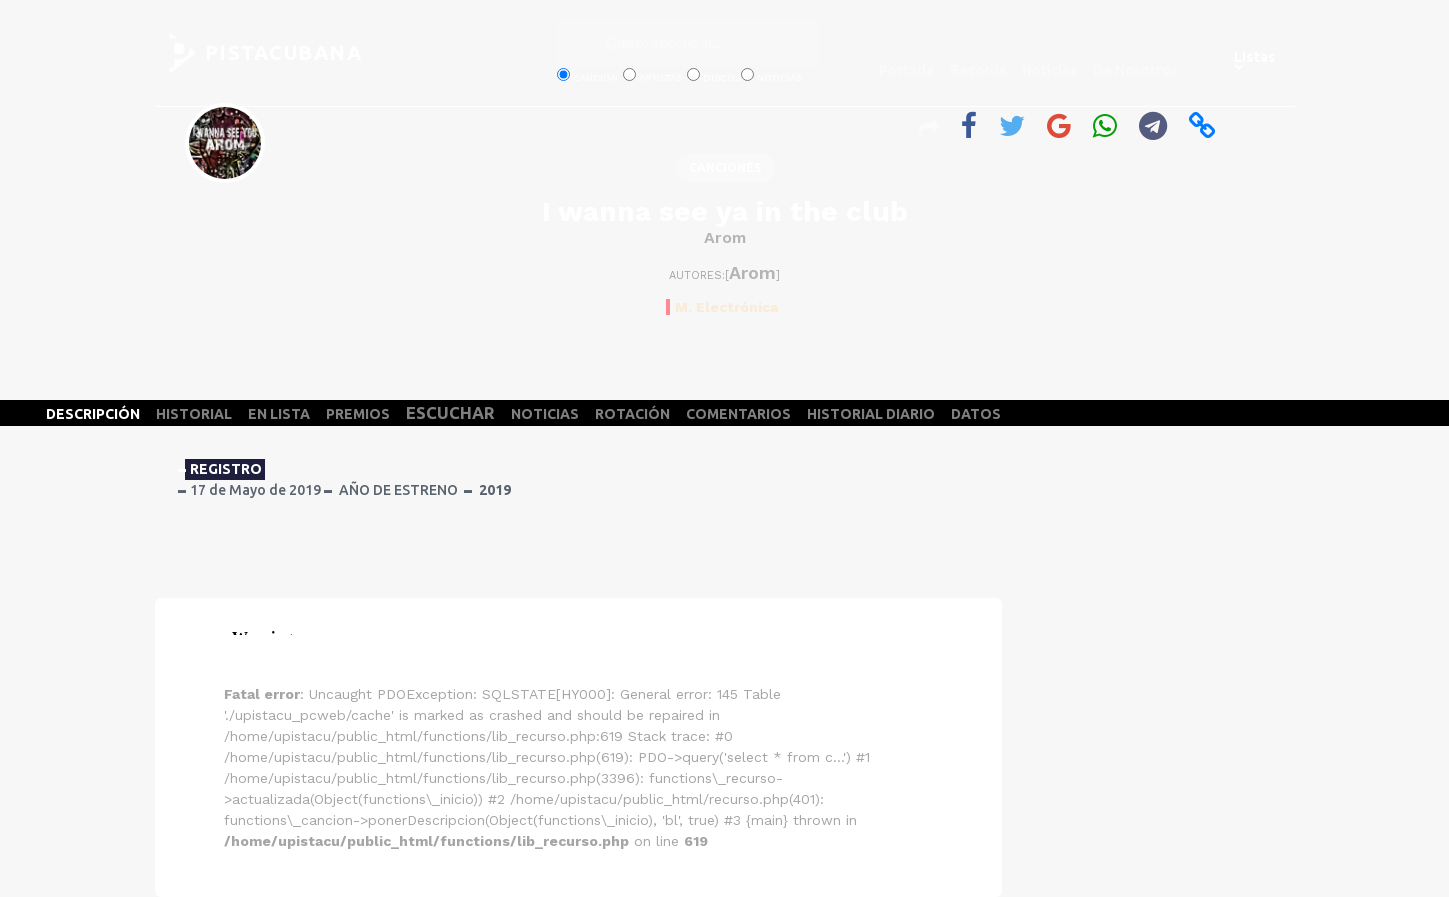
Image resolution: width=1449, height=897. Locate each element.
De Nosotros (1135, 70)
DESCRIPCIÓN (93, 414)
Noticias (1049, 70)
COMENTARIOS (738, 414)
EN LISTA (279, 414)
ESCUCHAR (450, 412)
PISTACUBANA (284, 52)
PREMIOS (358, 414)
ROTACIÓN (632, 414)
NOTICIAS (545, 414)
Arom (725, 237)
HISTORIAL (194, 414)
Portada (906, 70)
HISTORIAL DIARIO (871, 414)
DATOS (976, 414)
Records (978, 70)
